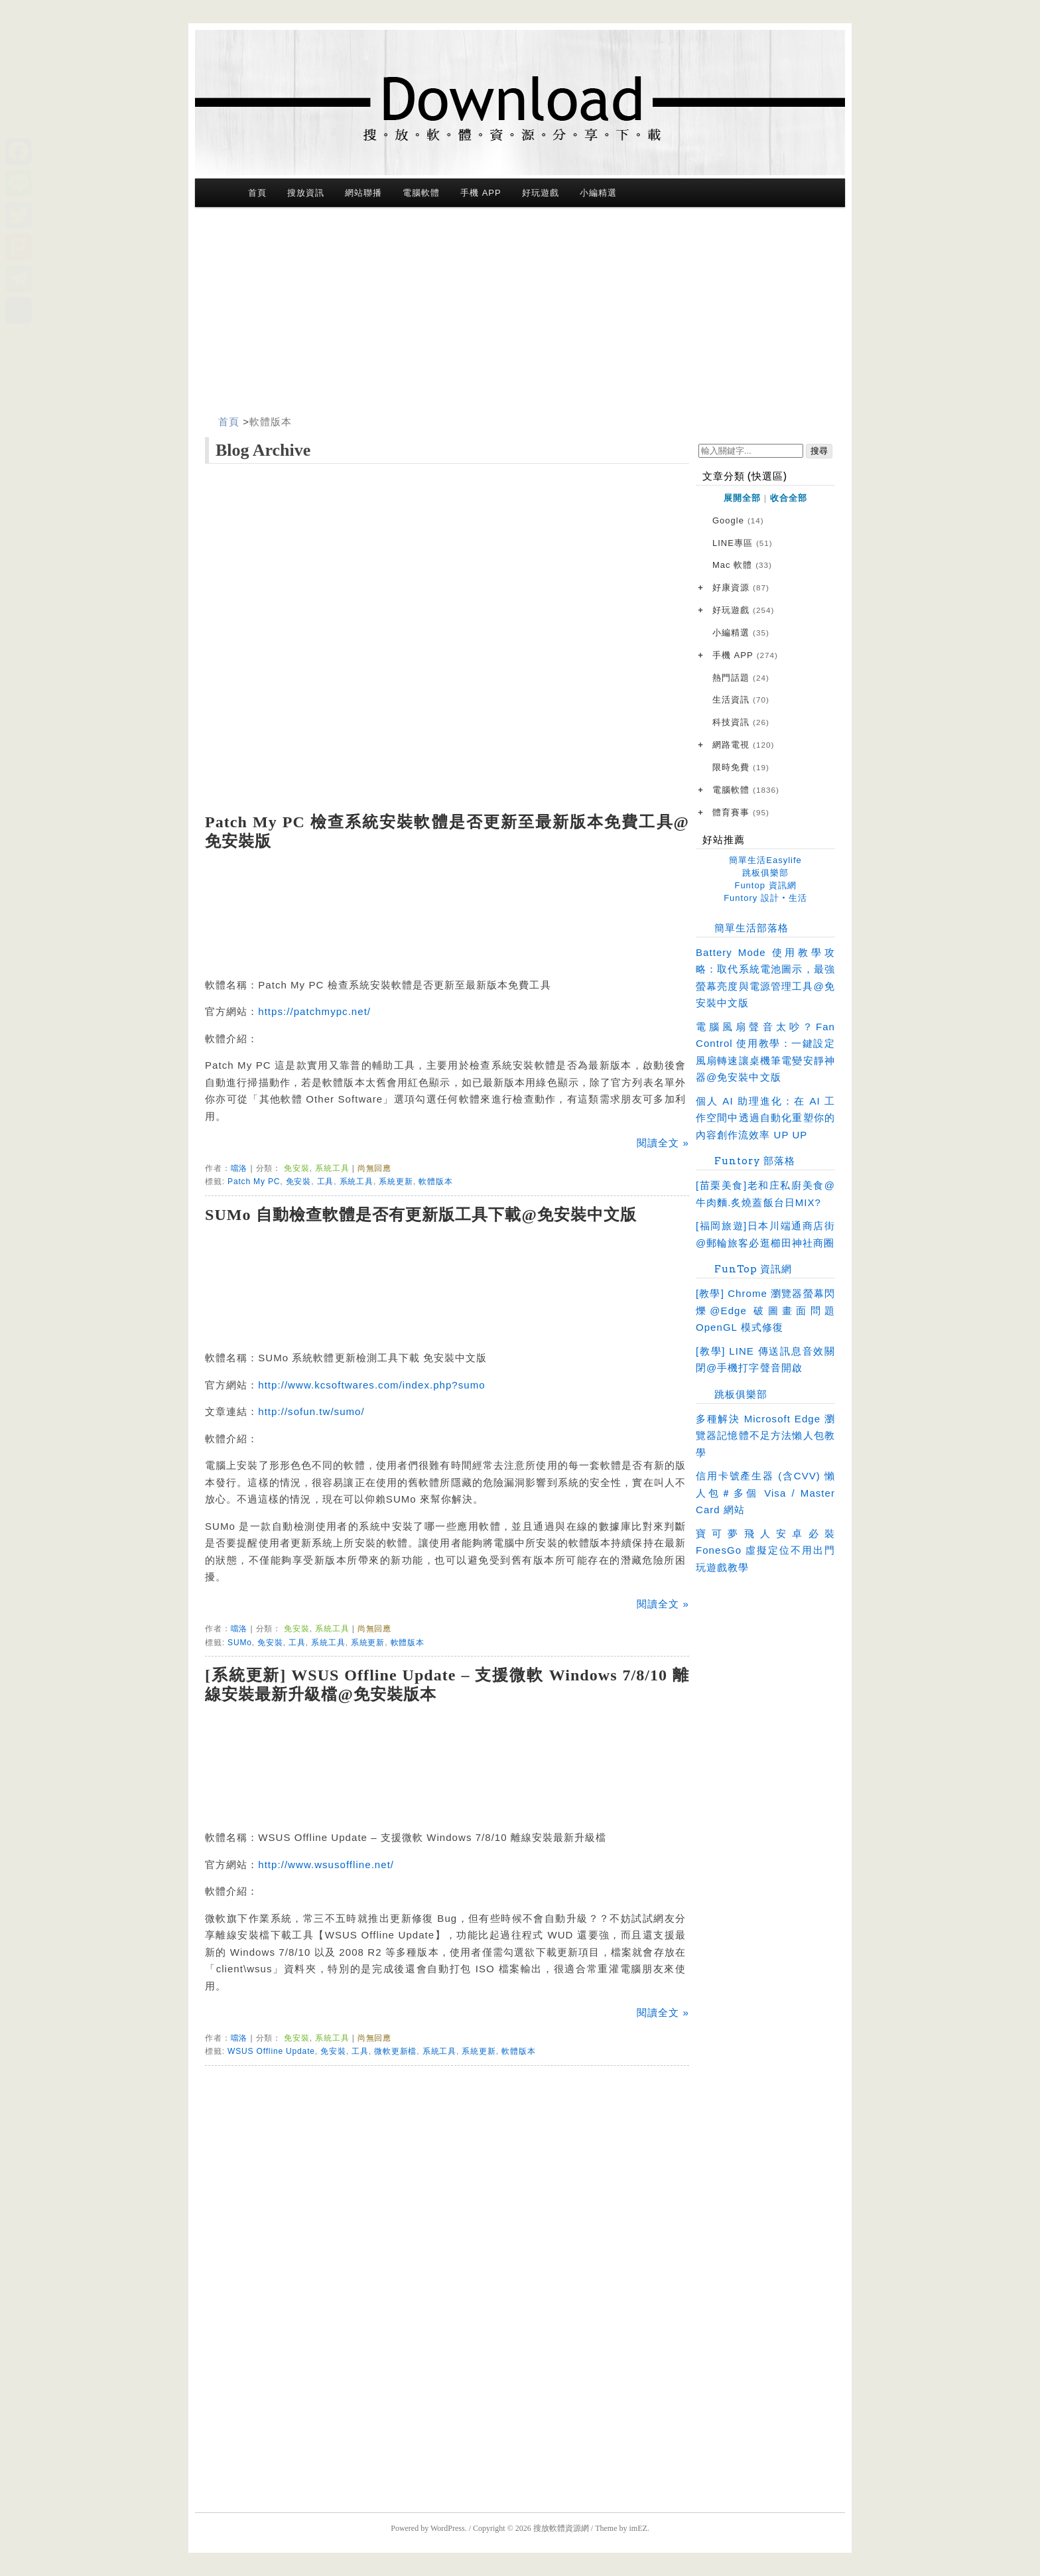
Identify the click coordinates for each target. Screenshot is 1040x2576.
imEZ (638, 2528)
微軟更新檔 (395, 2051)
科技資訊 (740, 722)
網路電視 (743, 745)
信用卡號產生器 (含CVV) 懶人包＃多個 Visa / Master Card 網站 (765, 1492)
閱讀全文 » (663, 1142)
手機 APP (480, 193)
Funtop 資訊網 (765, 885)
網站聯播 (363, 193)
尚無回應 (374, 1168)
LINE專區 (742, 543)
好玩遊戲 (540, 193)
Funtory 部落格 (754, 1161)
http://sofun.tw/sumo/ (311, 1411)
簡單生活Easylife (765, 860)
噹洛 (239, 1168)
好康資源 (740, 588)
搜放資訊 (305, 193)
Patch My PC (254, 1181)
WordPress (447, 2528)
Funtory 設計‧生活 (765, 898)
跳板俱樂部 (765, 873)
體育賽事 (740, 813)
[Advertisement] (520, 314)
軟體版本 (270, 421)
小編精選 (598, 193)
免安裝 (297, 1168)
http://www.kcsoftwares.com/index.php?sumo (371, 1384)
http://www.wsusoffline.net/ (326, 1864)
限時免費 (740, 768)
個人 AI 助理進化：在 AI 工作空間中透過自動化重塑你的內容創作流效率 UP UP (765, 1117)
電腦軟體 (421, 193)
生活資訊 (740, 700)
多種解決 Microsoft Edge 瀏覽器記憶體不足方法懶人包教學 (765, 1435)
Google (738, 521)
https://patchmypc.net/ (314, 1011)
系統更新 (396, 1181)
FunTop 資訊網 (753, 1269)
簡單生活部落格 (751, 928)
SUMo (240, 1642)
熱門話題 (740, 678)
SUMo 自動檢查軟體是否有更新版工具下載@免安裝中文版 (421, 1214)
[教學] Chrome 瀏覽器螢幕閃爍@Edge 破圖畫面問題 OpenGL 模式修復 (765, 1310)
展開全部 (742, 498)
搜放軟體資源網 (561, 2528)
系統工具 (332, 1168)
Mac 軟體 (742, 565)
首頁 (257, 193)
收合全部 (788, 498)
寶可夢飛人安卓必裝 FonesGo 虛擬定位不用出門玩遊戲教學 (765, 1550)
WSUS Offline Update (271, 2051)
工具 (325, 1181)
